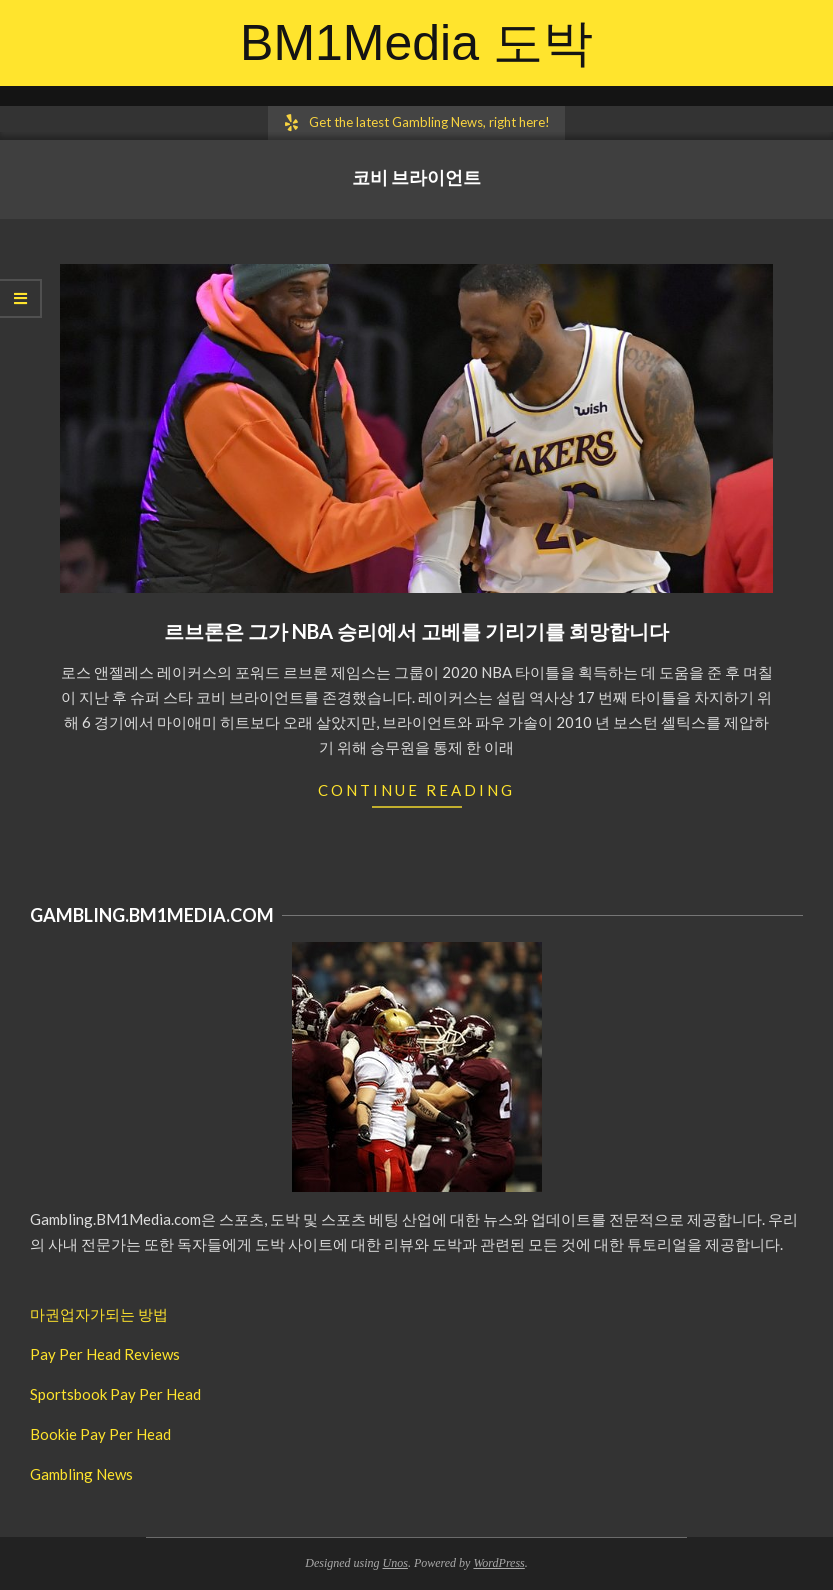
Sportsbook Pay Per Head (115, 1394)
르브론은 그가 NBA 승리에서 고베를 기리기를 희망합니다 (416, 631)
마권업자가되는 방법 (99, 1314)
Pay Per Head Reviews (105, 1354)
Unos (395, 1563)
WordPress (498, 1563)
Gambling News (81, 1474)
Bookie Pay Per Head (100, 1434)
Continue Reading (416, 790)
